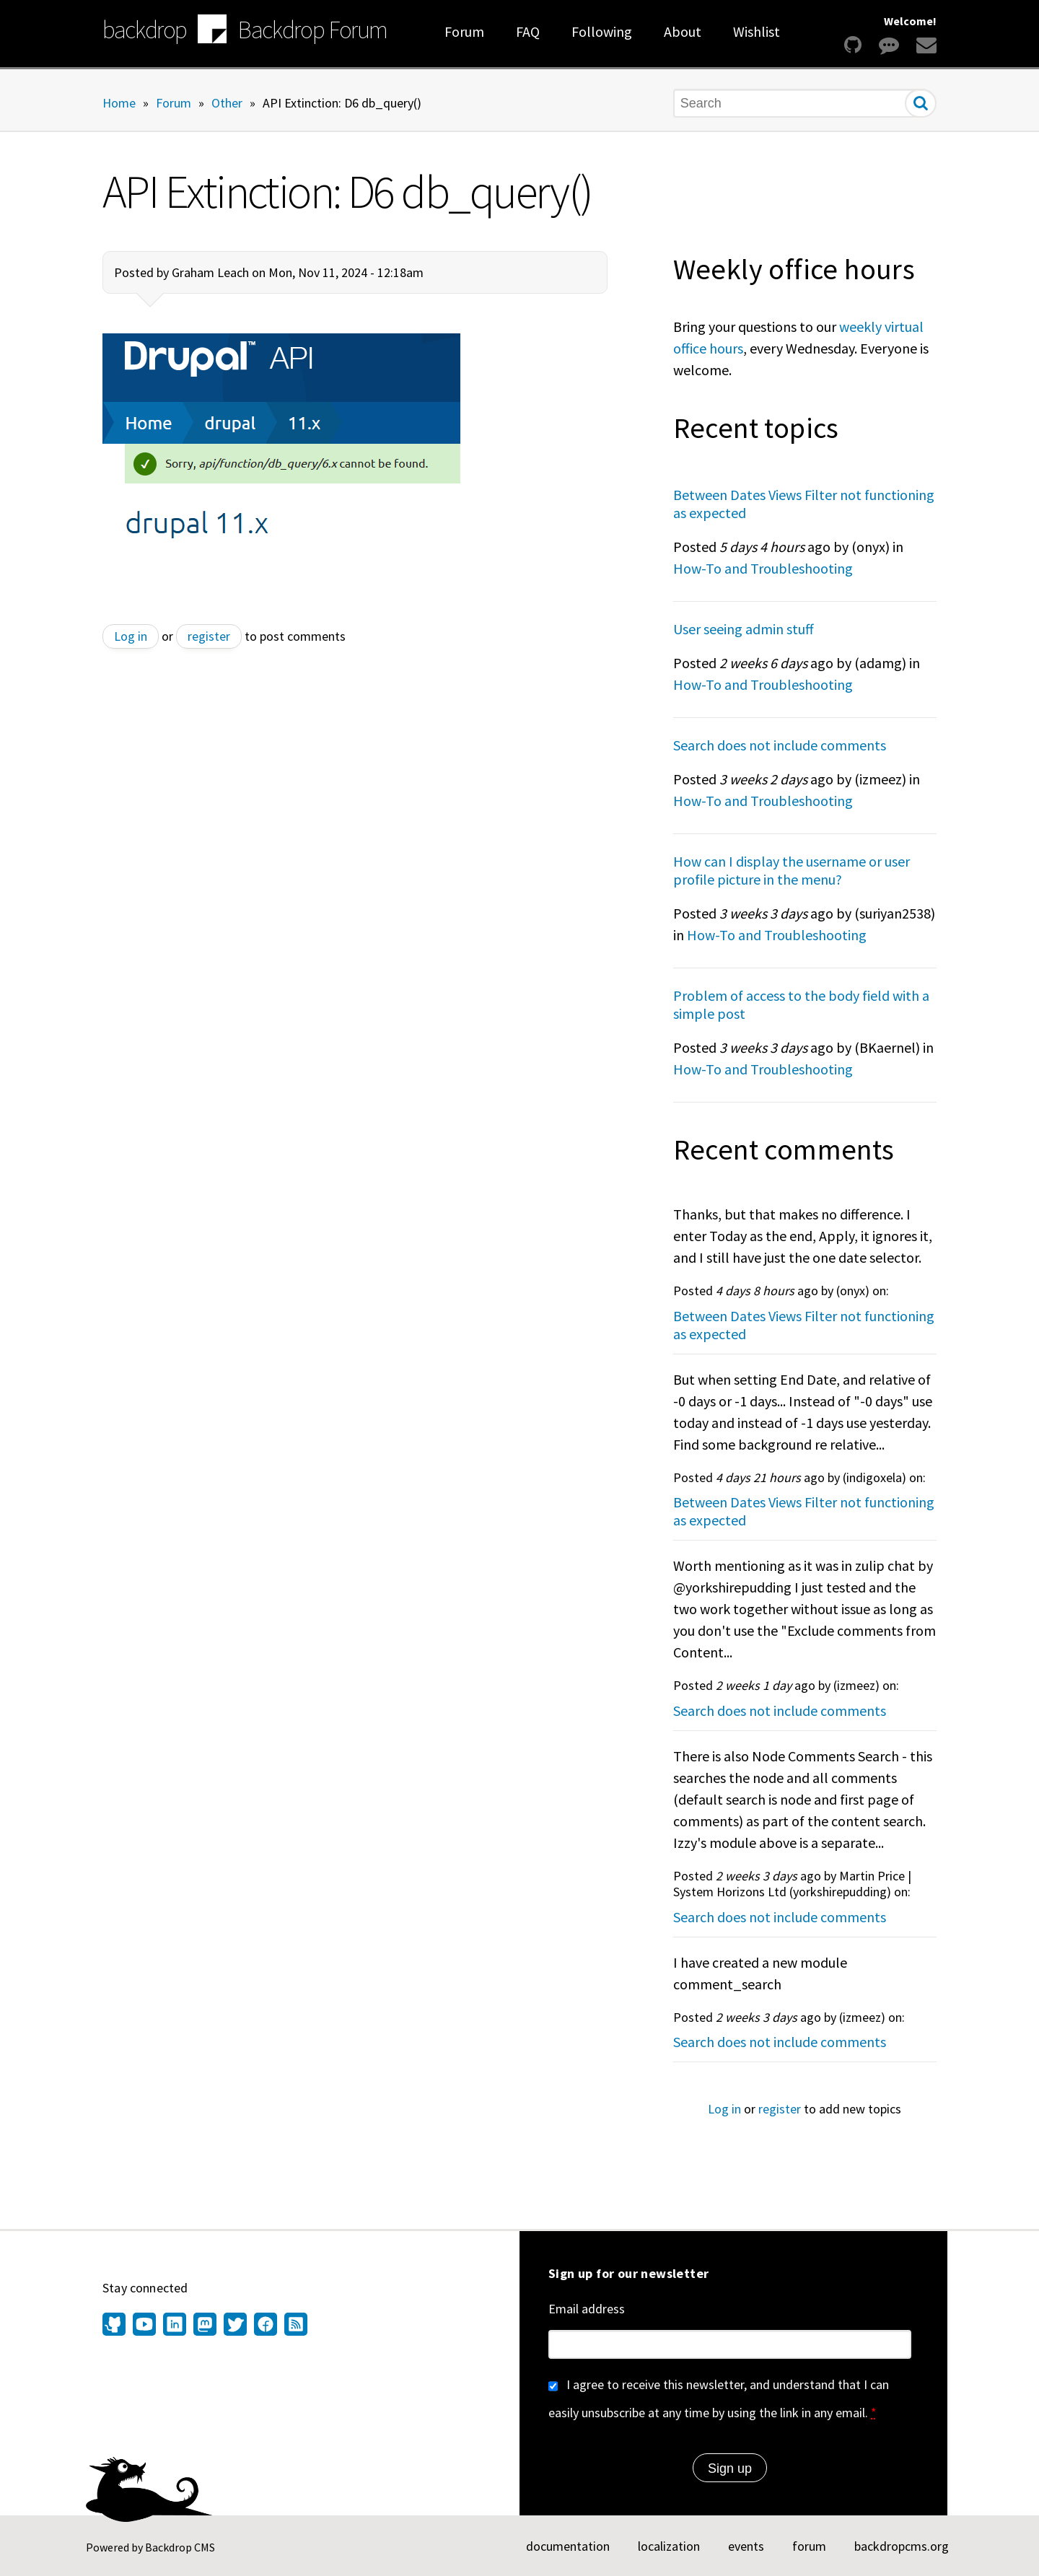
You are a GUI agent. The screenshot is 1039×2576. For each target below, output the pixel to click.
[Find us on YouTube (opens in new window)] (144, 2325)
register (209, 636)
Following (601, 31)
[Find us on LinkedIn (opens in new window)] (174, 2325)
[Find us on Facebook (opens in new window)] (265, 2325)
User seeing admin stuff (743, 629)
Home (119, 102)
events (746, 2546)
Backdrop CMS (180, 2547)
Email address (586, 2308)
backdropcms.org (901, 2546)
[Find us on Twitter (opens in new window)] (235, 2325)
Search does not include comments (779, 745)
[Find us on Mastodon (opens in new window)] (205, 2325)
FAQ (528, 31)
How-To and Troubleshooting (763, 568)
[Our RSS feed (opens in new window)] (294, 2325)
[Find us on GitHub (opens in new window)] (115, 2325)
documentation (568, 2546)
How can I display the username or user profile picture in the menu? (791, 870)
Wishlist (756, 31)
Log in (130, 636)
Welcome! (910, 21)
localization (669, 2546)
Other (226, 102)
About (682, 31)
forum (809, 2546)
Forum (464, 31)
